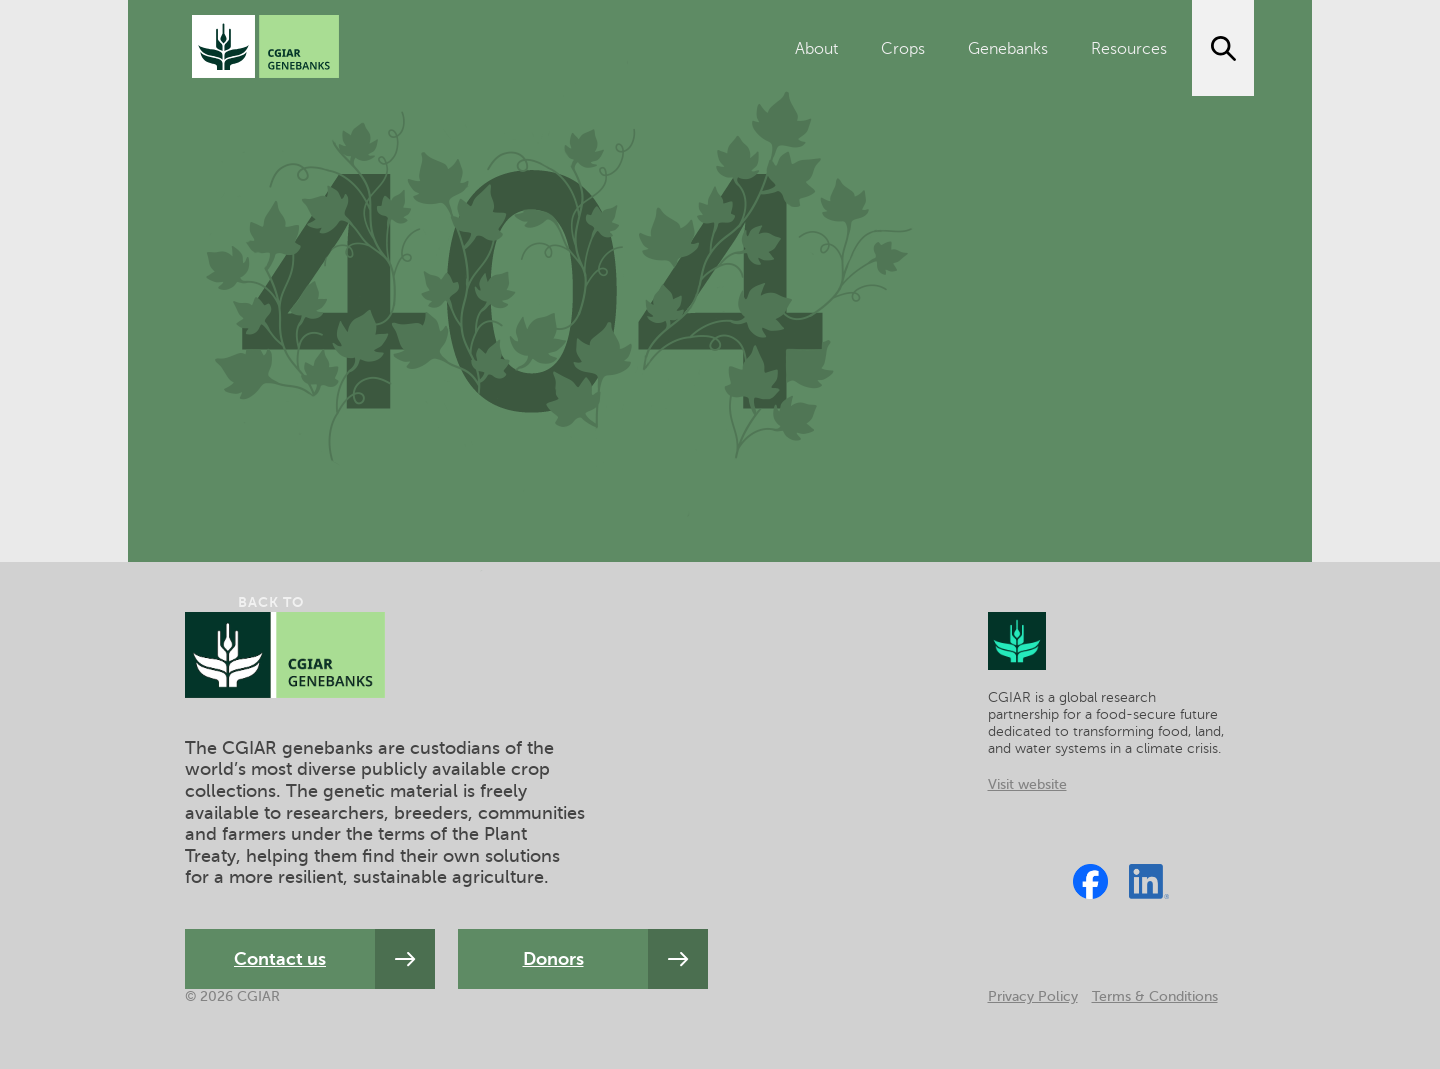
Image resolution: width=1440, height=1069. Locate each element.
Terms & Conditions (1155, 996)
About (816, 49)
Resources (1129, 49)
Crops (903, 49)
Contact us (280, 959)
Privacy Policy (1033, 996)
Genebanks (1008, 49)
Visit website (1027, 784)
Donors (553, 959)
